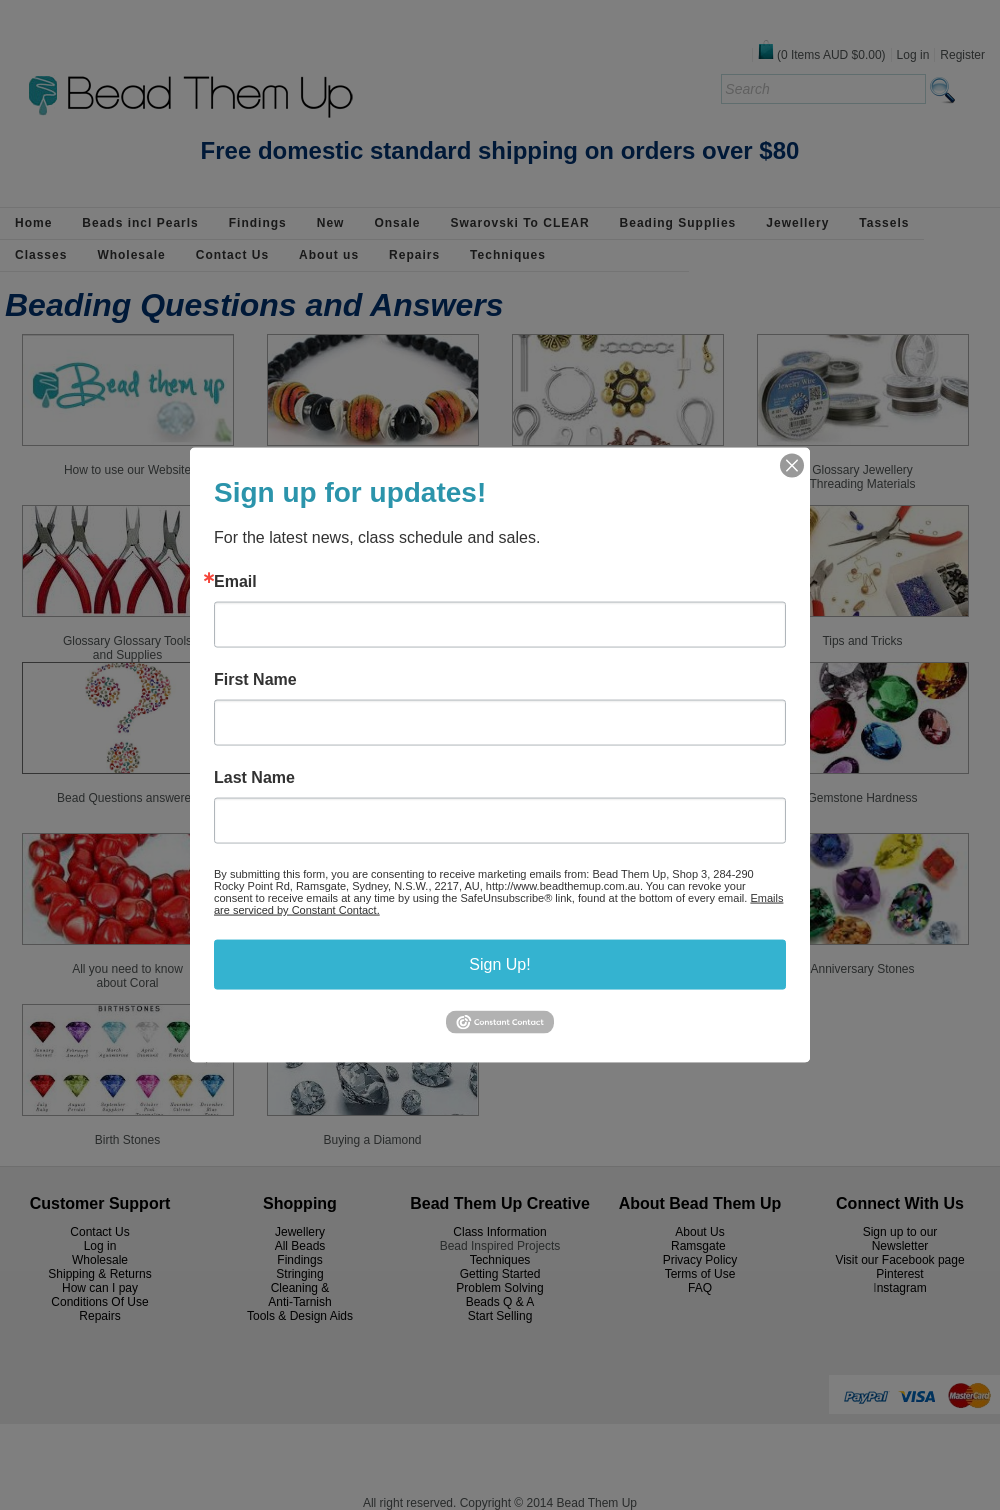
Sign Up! (499, 964)
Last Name (254, 778)
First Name (255, 680)
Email (235, 582)
